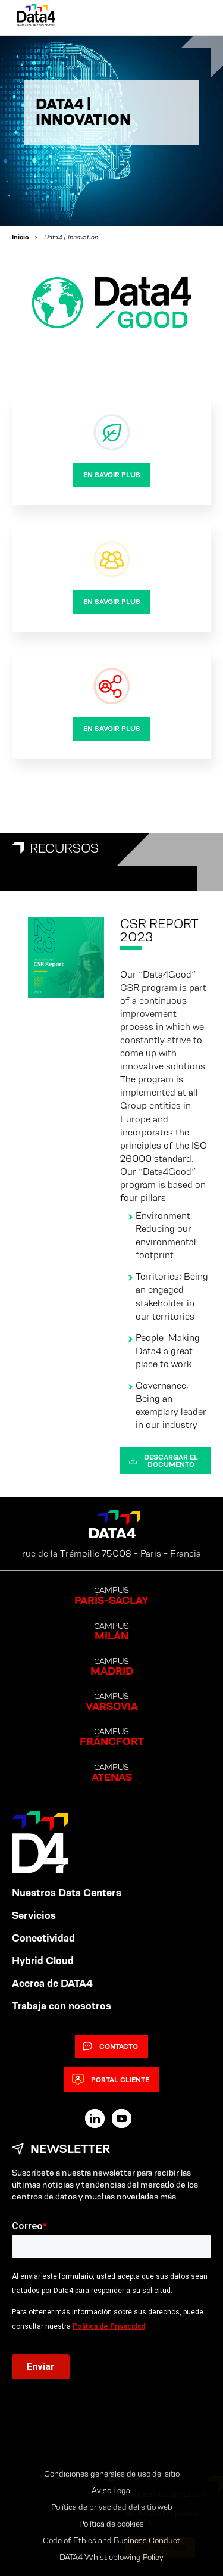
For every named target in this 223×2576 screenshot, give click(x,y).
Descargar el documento (163, 1460)
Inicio (20, 237)
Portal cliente (110, 2080)
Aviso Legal (112, 2490)
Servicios (34, 1915)
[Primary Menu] (194, 18)
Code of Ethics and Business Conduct (111, 2540)
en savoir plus (111, 474)
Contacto (110, 2046)
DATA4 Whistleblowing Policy (111, 2557)
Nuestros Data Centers (66, 1893)
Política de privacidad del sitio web (111, 2507)
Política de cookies (111, 2523)
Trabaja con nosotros (61, 2006)
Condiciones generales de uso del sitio (112, 2473)
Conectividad (43, 1938)
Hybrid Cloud (43, 1961)
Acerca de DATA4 (52, 1983)
